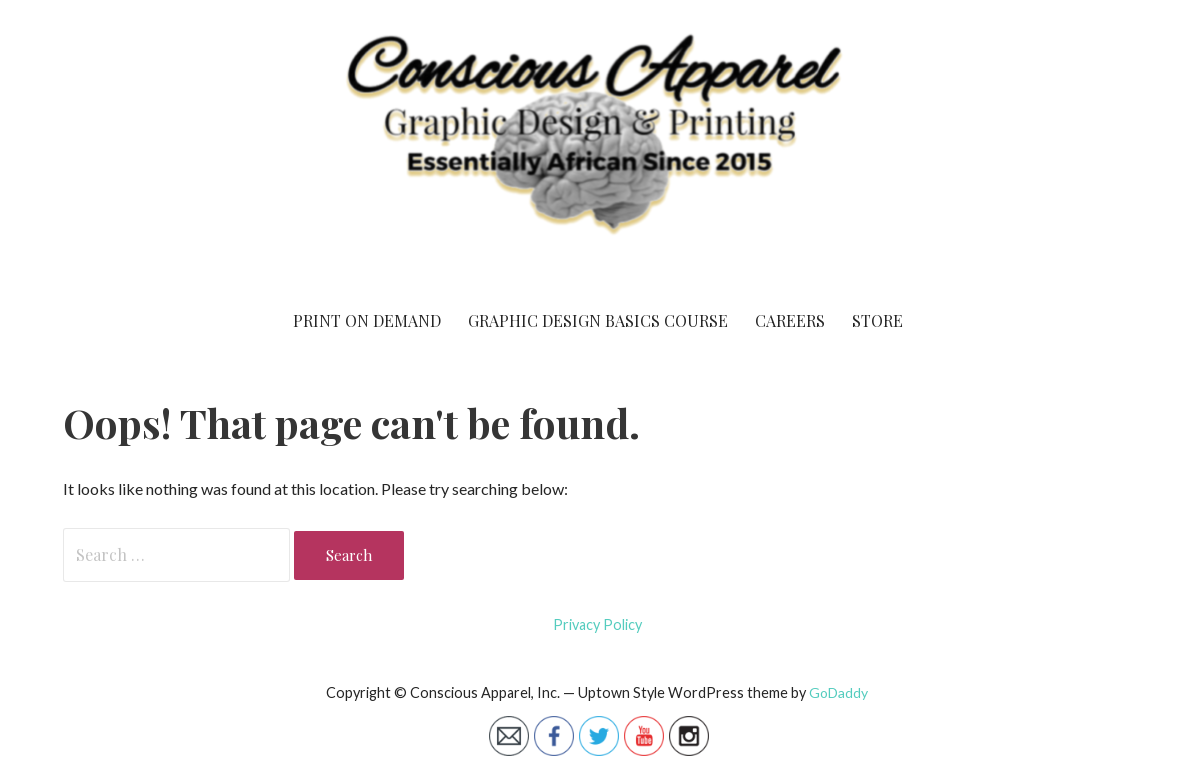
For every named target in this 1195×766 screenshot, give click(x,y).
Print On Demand (367, 320)
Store (877, 320)
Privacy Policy (597, 624)
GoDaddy (838, 692)
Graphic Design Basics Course (598, 320)
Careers (790, 320)
